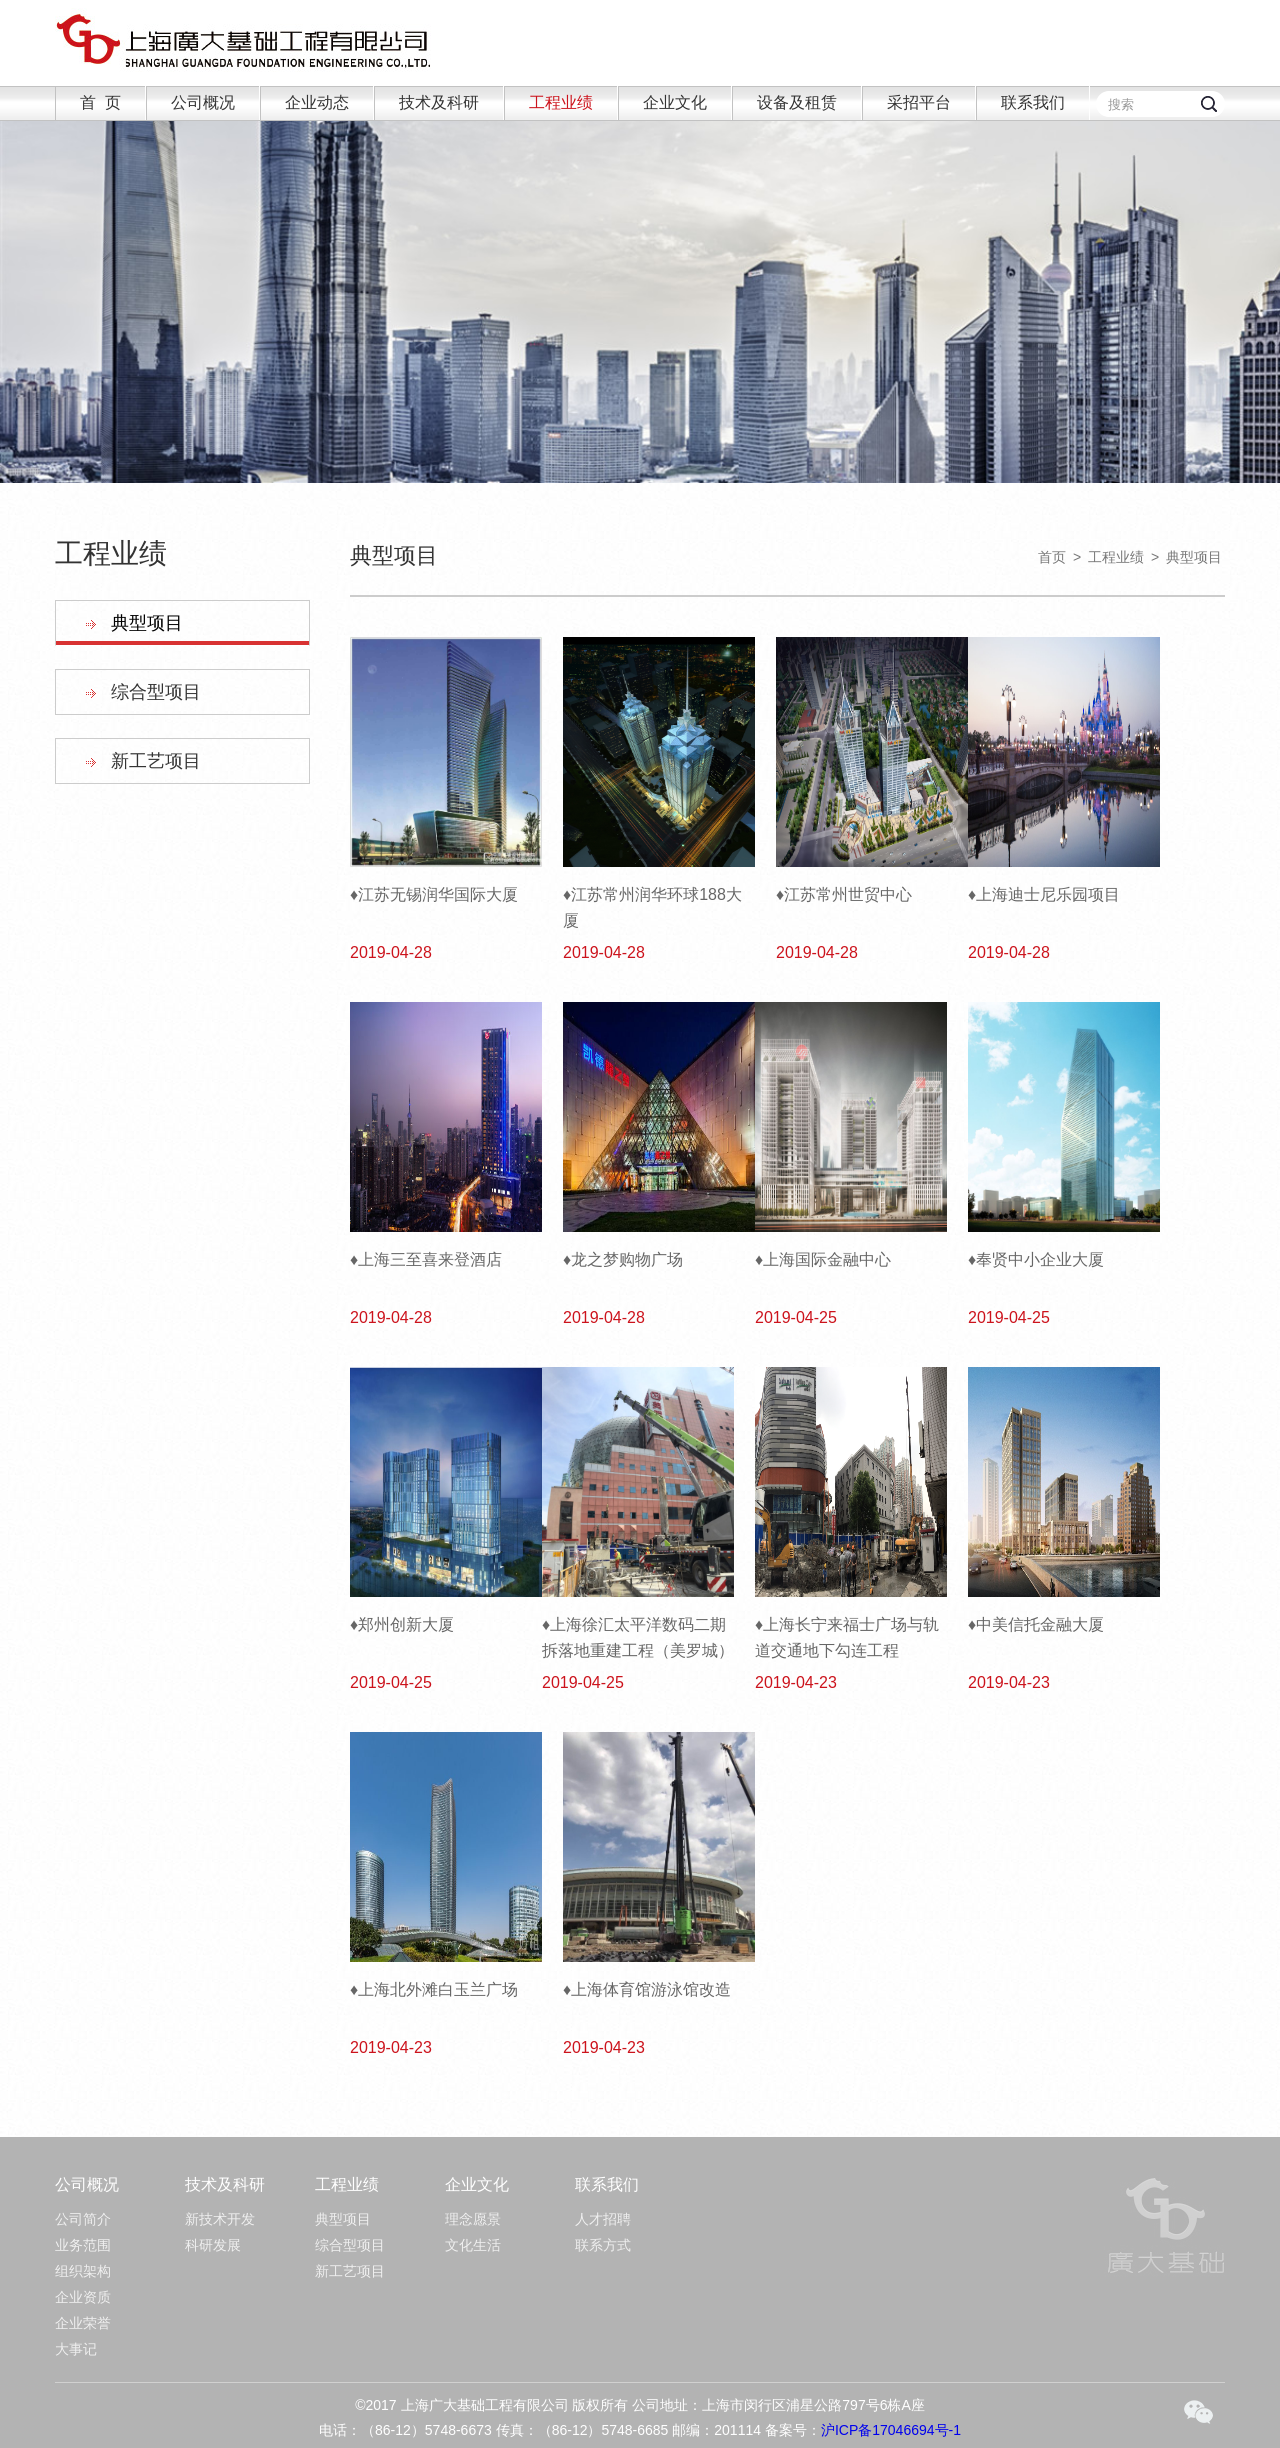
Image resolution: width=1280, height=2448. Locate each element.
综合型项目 (156, 692)
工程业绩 (561, 102)
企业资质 (83, 2297)
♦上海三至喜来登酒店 (426, 1259)
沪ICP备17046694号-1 (891, 2430)
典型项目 (147, 623)
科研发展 (213, 2245)
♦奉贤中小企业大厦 (1036, 1259)
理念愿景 (473, 2219)
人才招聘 (603, 2219)
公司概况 (203, 102)
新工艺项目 (156, 761)
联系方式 (603, 2245)
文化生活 (473, 2245)
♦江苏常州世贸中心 (844, 894)
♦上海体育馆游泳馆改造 (647, 1989)
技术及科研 (439, 102)
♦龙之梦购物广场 (623, 1259)
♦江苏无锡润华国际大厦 (434, 894)
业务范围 (83, 2245)
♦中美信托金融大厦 (1036, 1624)
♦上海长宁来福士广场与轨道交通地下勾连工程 (847, 1637)
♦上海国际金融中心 (823, 1259)
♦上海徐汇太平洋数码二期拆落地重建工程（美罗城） (638, 1637)
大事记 (76, 2349)
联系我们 (1033, 102)
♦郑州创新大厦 (402, 1624)
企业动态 (317, 102)
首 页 (100, 102)
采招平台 (919, 102)
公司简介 (83, 2219)
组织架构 (83, 2271)
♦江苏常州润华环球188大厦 (652, 907)
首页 (1052, 557)
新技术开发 (220, 2219)
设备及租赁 (797, 102)
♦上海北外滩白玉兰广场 (434, 1989)
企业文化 (675, 102)
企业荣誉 (83, 2323)
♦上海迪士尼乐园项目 (1044, 894)
